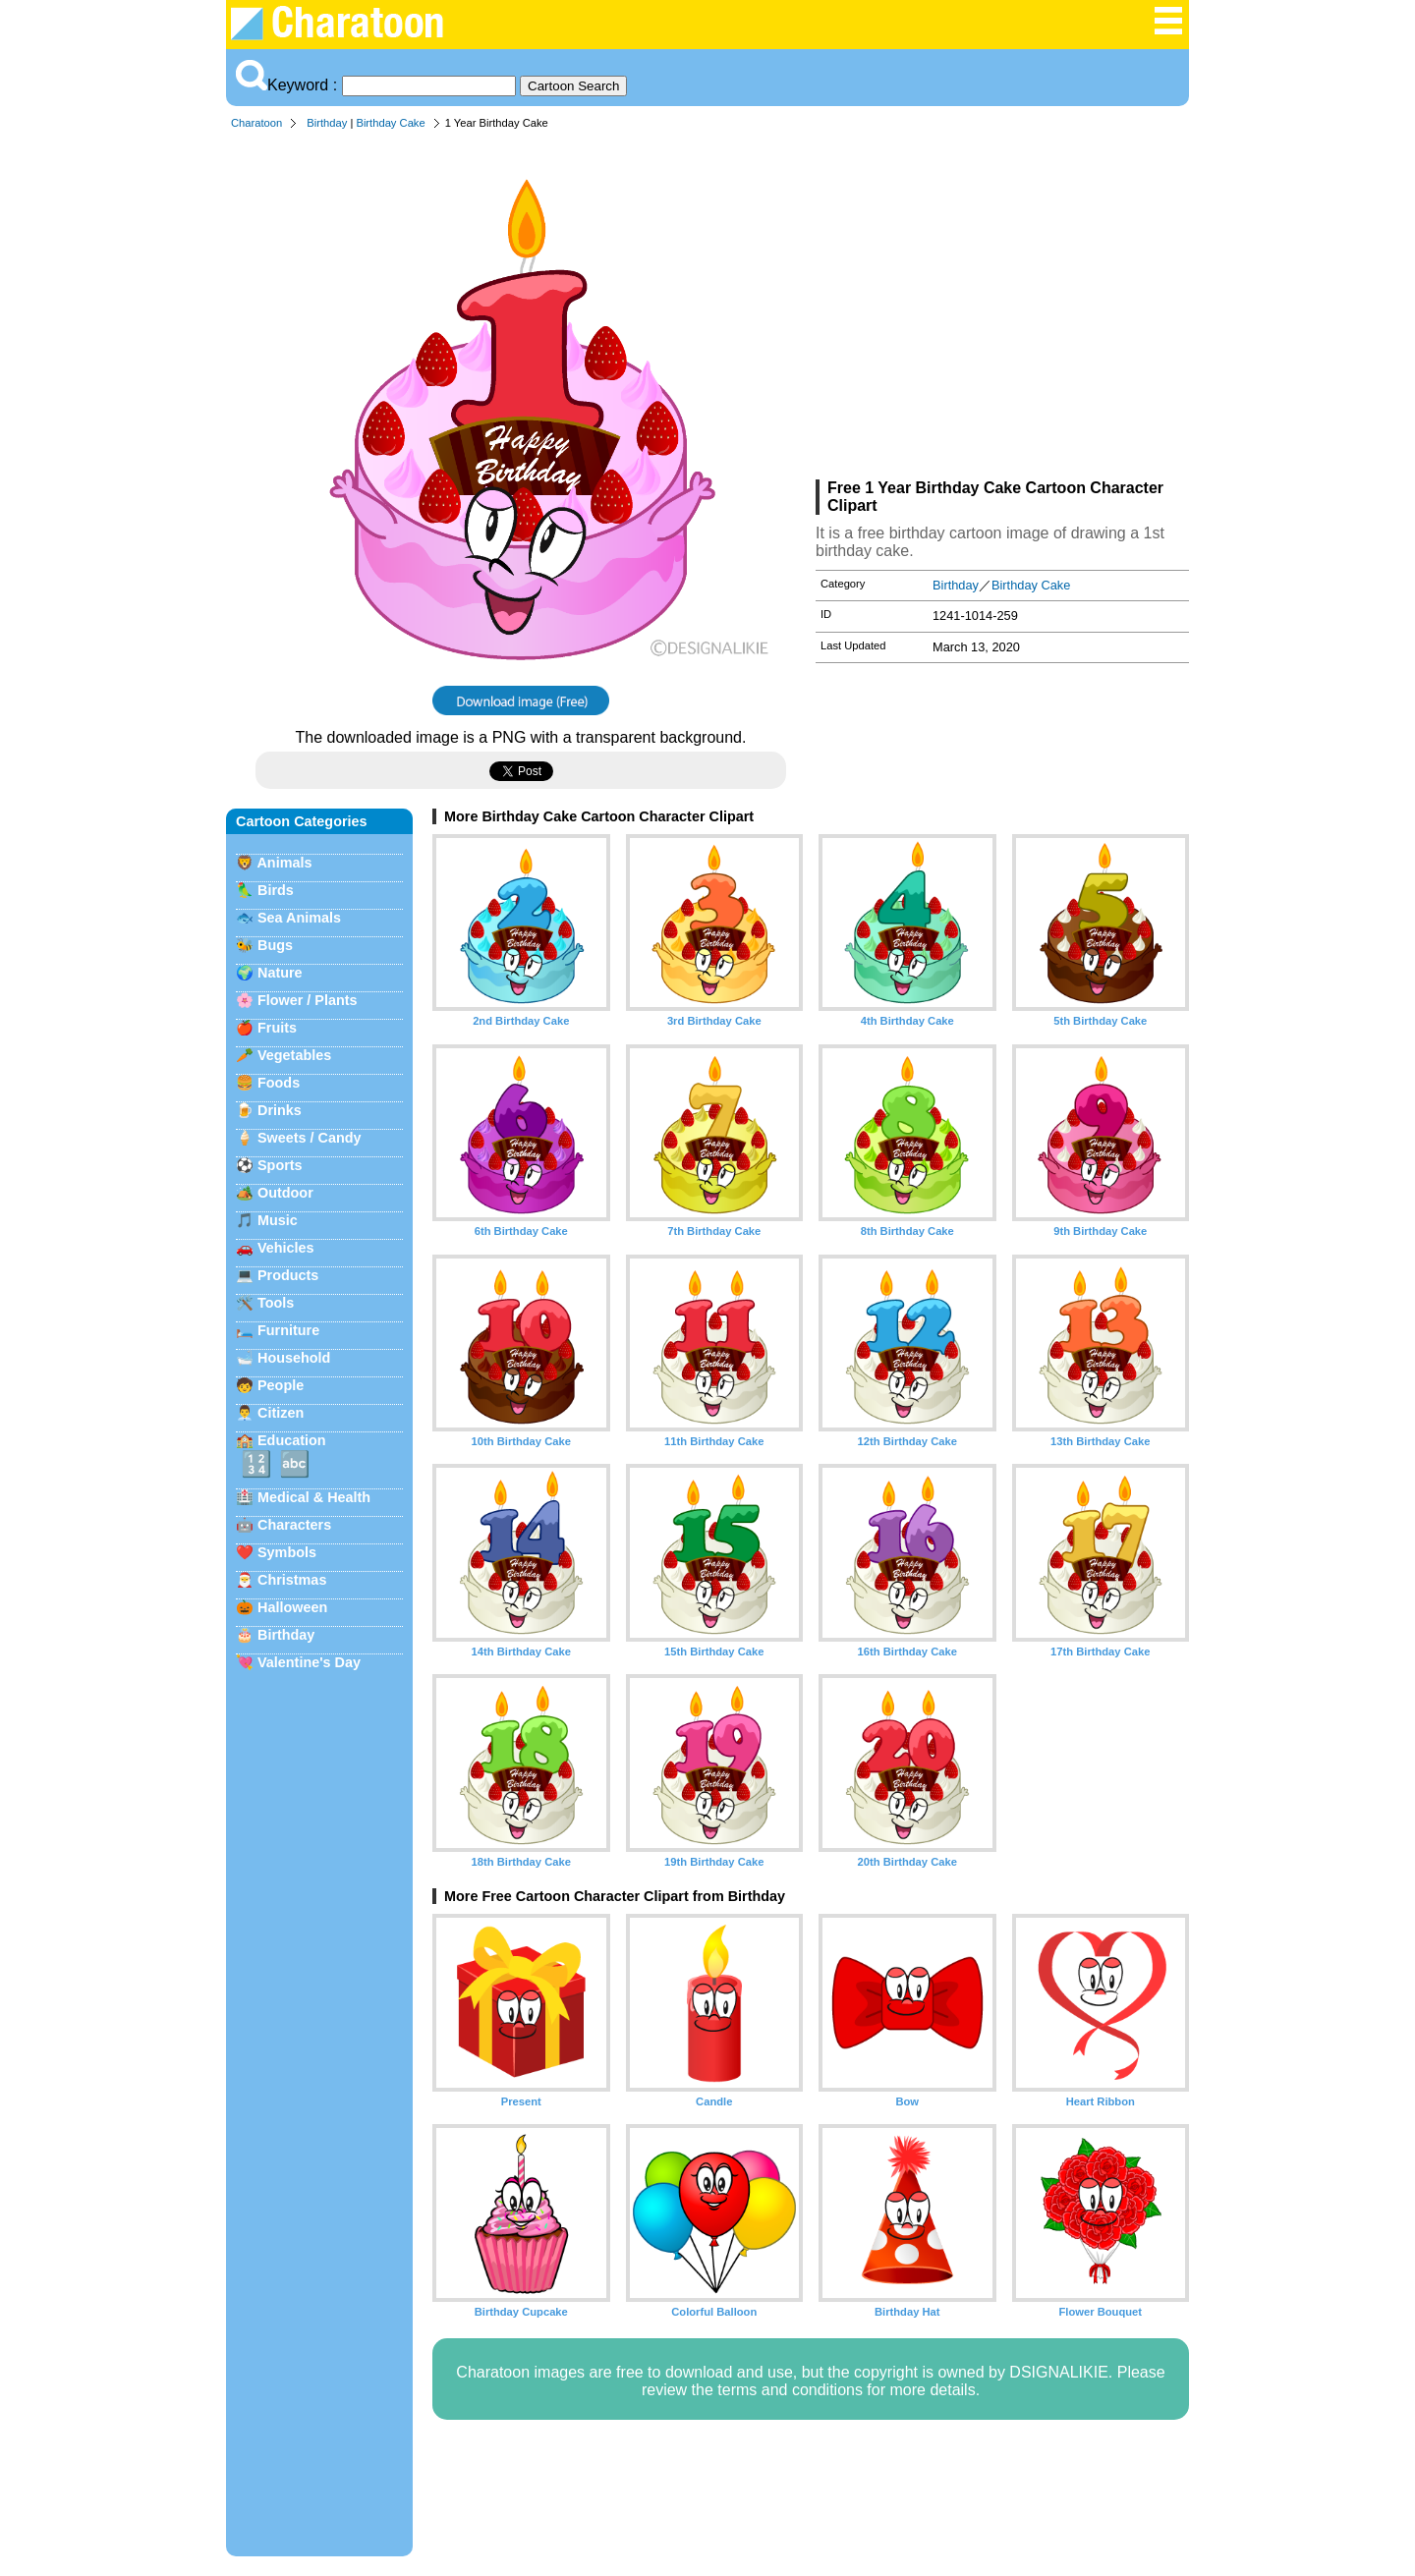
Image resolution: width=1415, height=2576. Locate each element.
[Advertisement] (1002, 308)
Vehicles (285, 1248)
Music (277, 1220)
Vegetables (294, 1055)
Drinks (279, 1110)
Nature (280, 972)
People (280, 1385)
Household (293, 1358)
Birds (275, 890)
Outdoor (285, 1193)
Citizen (280, 1413)
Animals (283, 862)
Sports (280, 1165)
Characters (294, 1525)
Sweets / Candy (309, 1138)
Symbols (286, 1552)
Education (291, 1440)
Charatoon (256, 123)
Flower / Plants (307, 1000)
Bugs (275, 945)
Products (287, 1275)
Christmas (291, 1580)
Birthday (327, 123)
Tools (275, 1303)
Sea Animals (299, 917)
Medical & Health (313, 1497)
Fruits (277, 1028)
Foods (278, 1083)
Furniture (288, 1330)
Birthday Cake (390, 123)
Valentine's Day (309, 1662)
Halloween (292, 1607)
